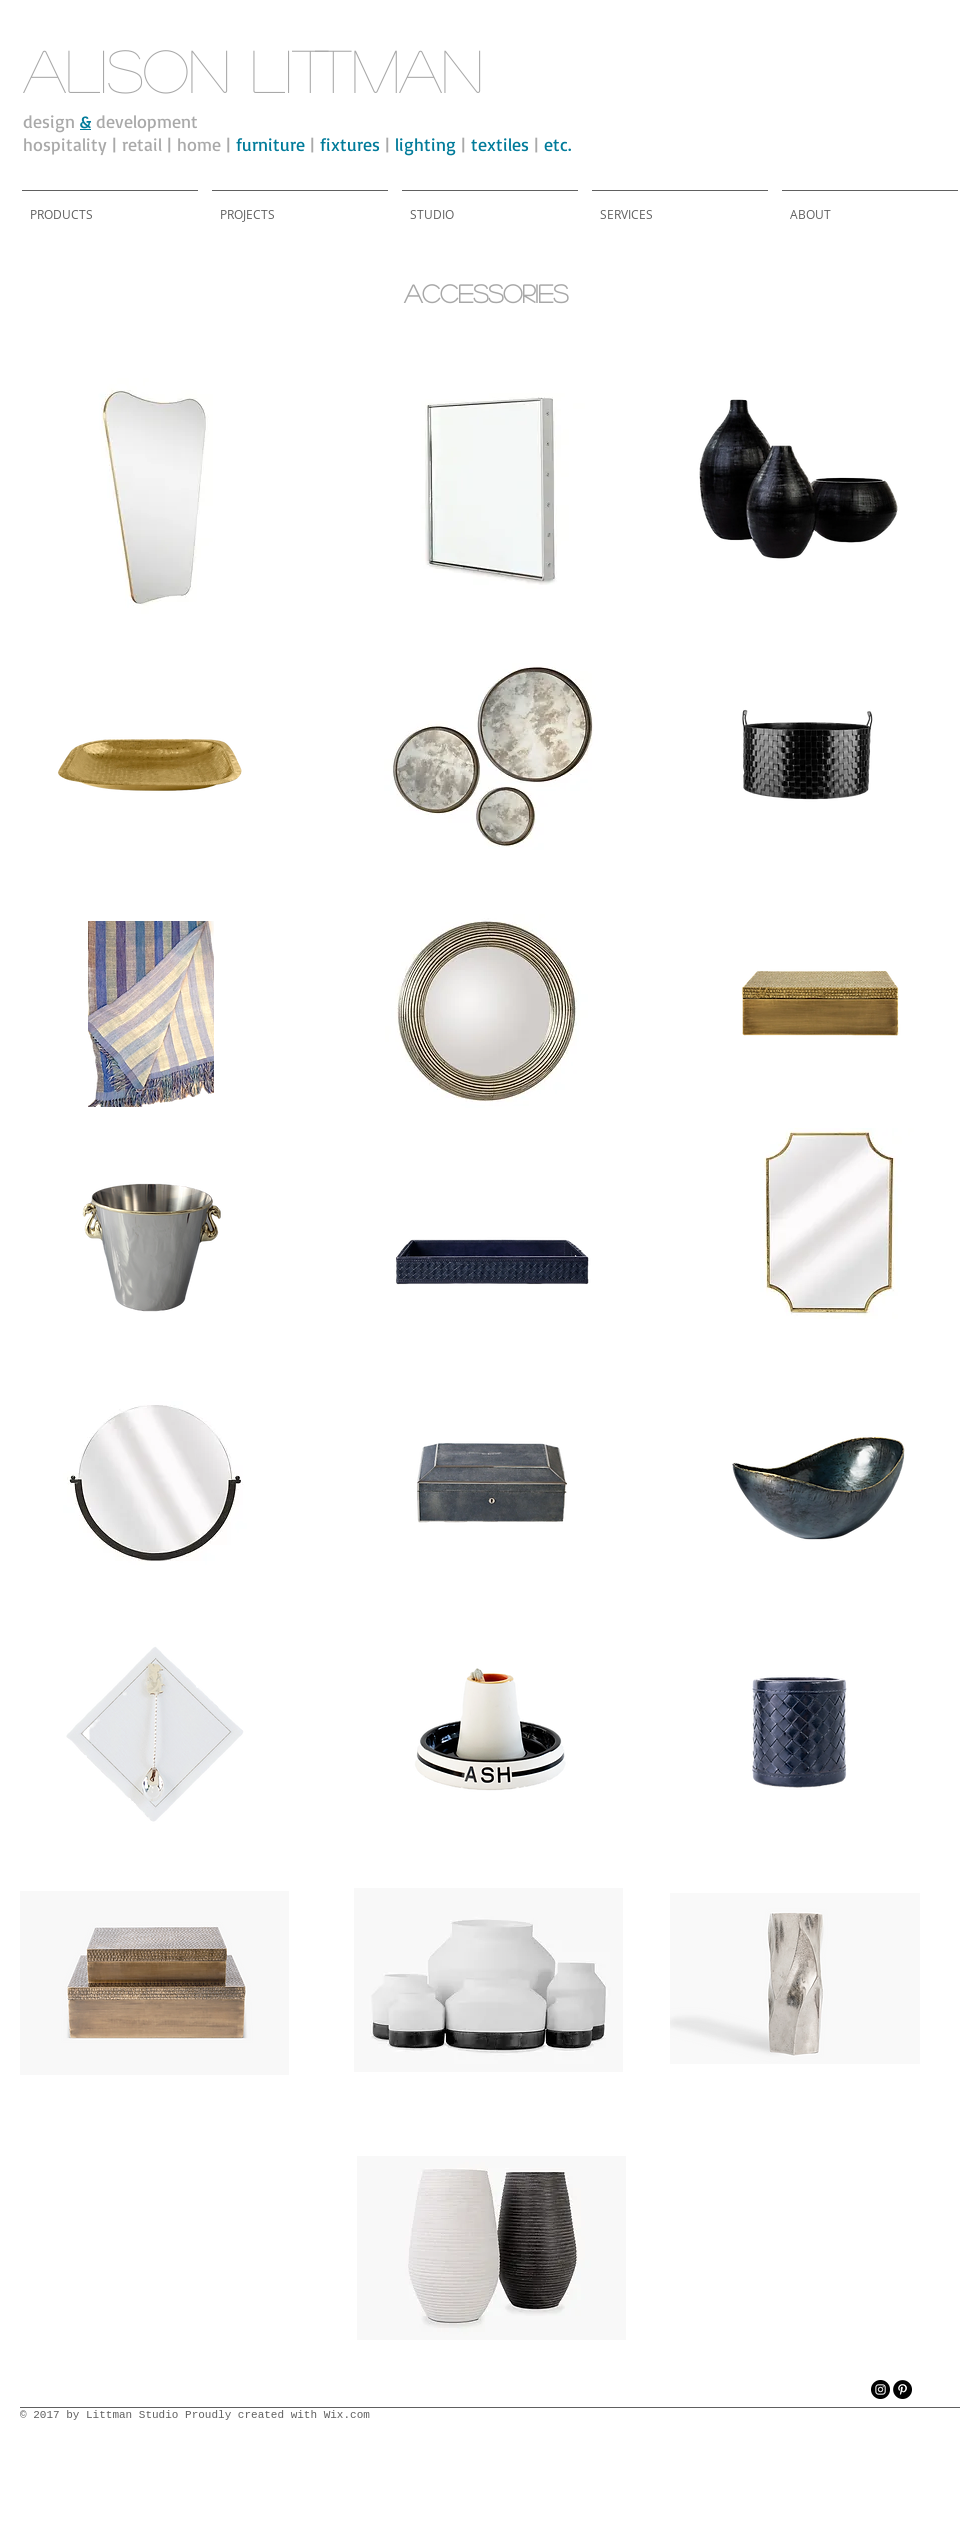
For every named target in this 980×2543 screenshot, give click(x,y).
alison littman (253, 69)
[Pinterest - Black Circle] (902, 2389)
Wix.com (347, 2415)
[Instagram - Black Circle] (880, 2389)
